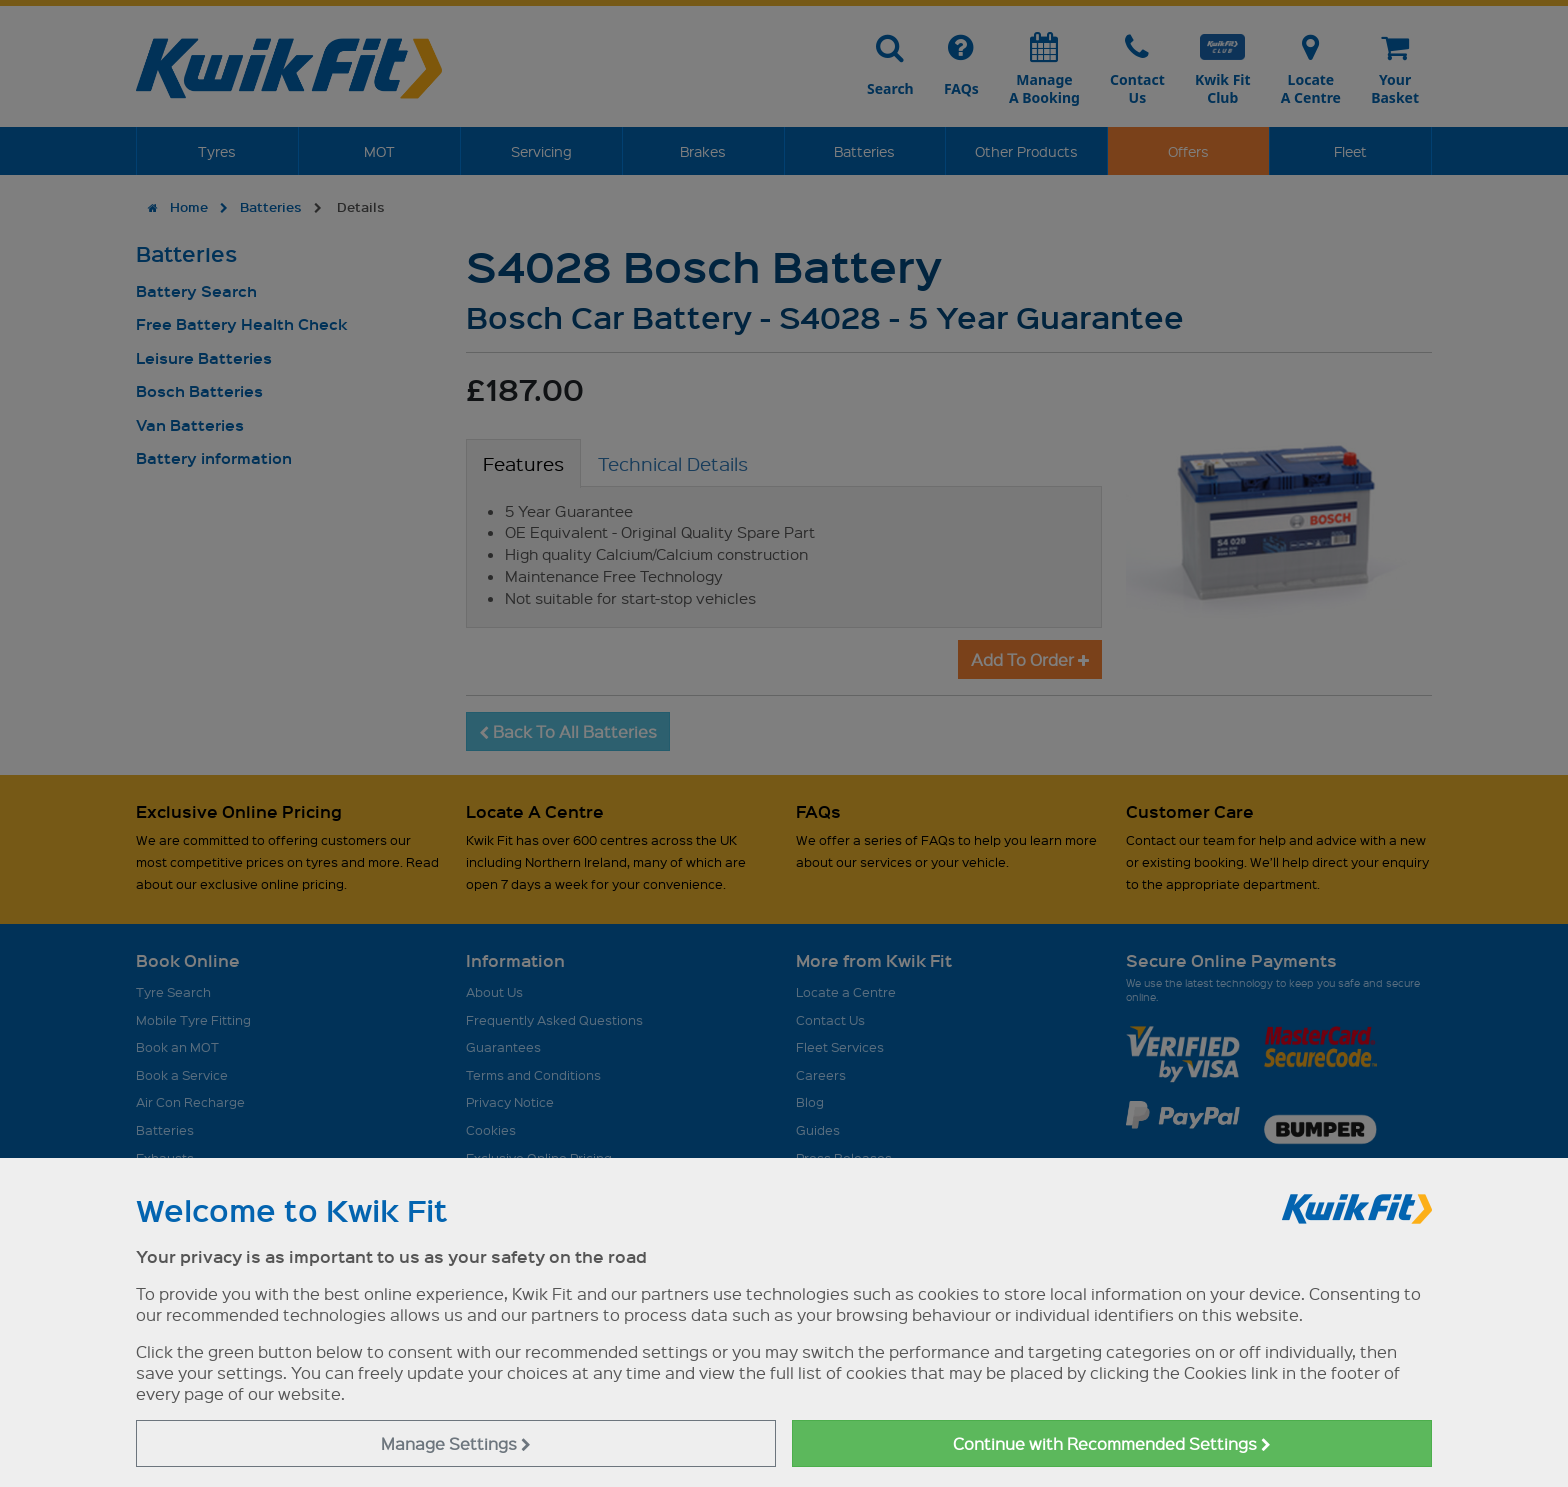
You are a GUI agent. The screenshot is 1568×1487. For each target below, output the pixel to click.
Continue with (1112, 1443)
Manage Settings (456, 1443)
